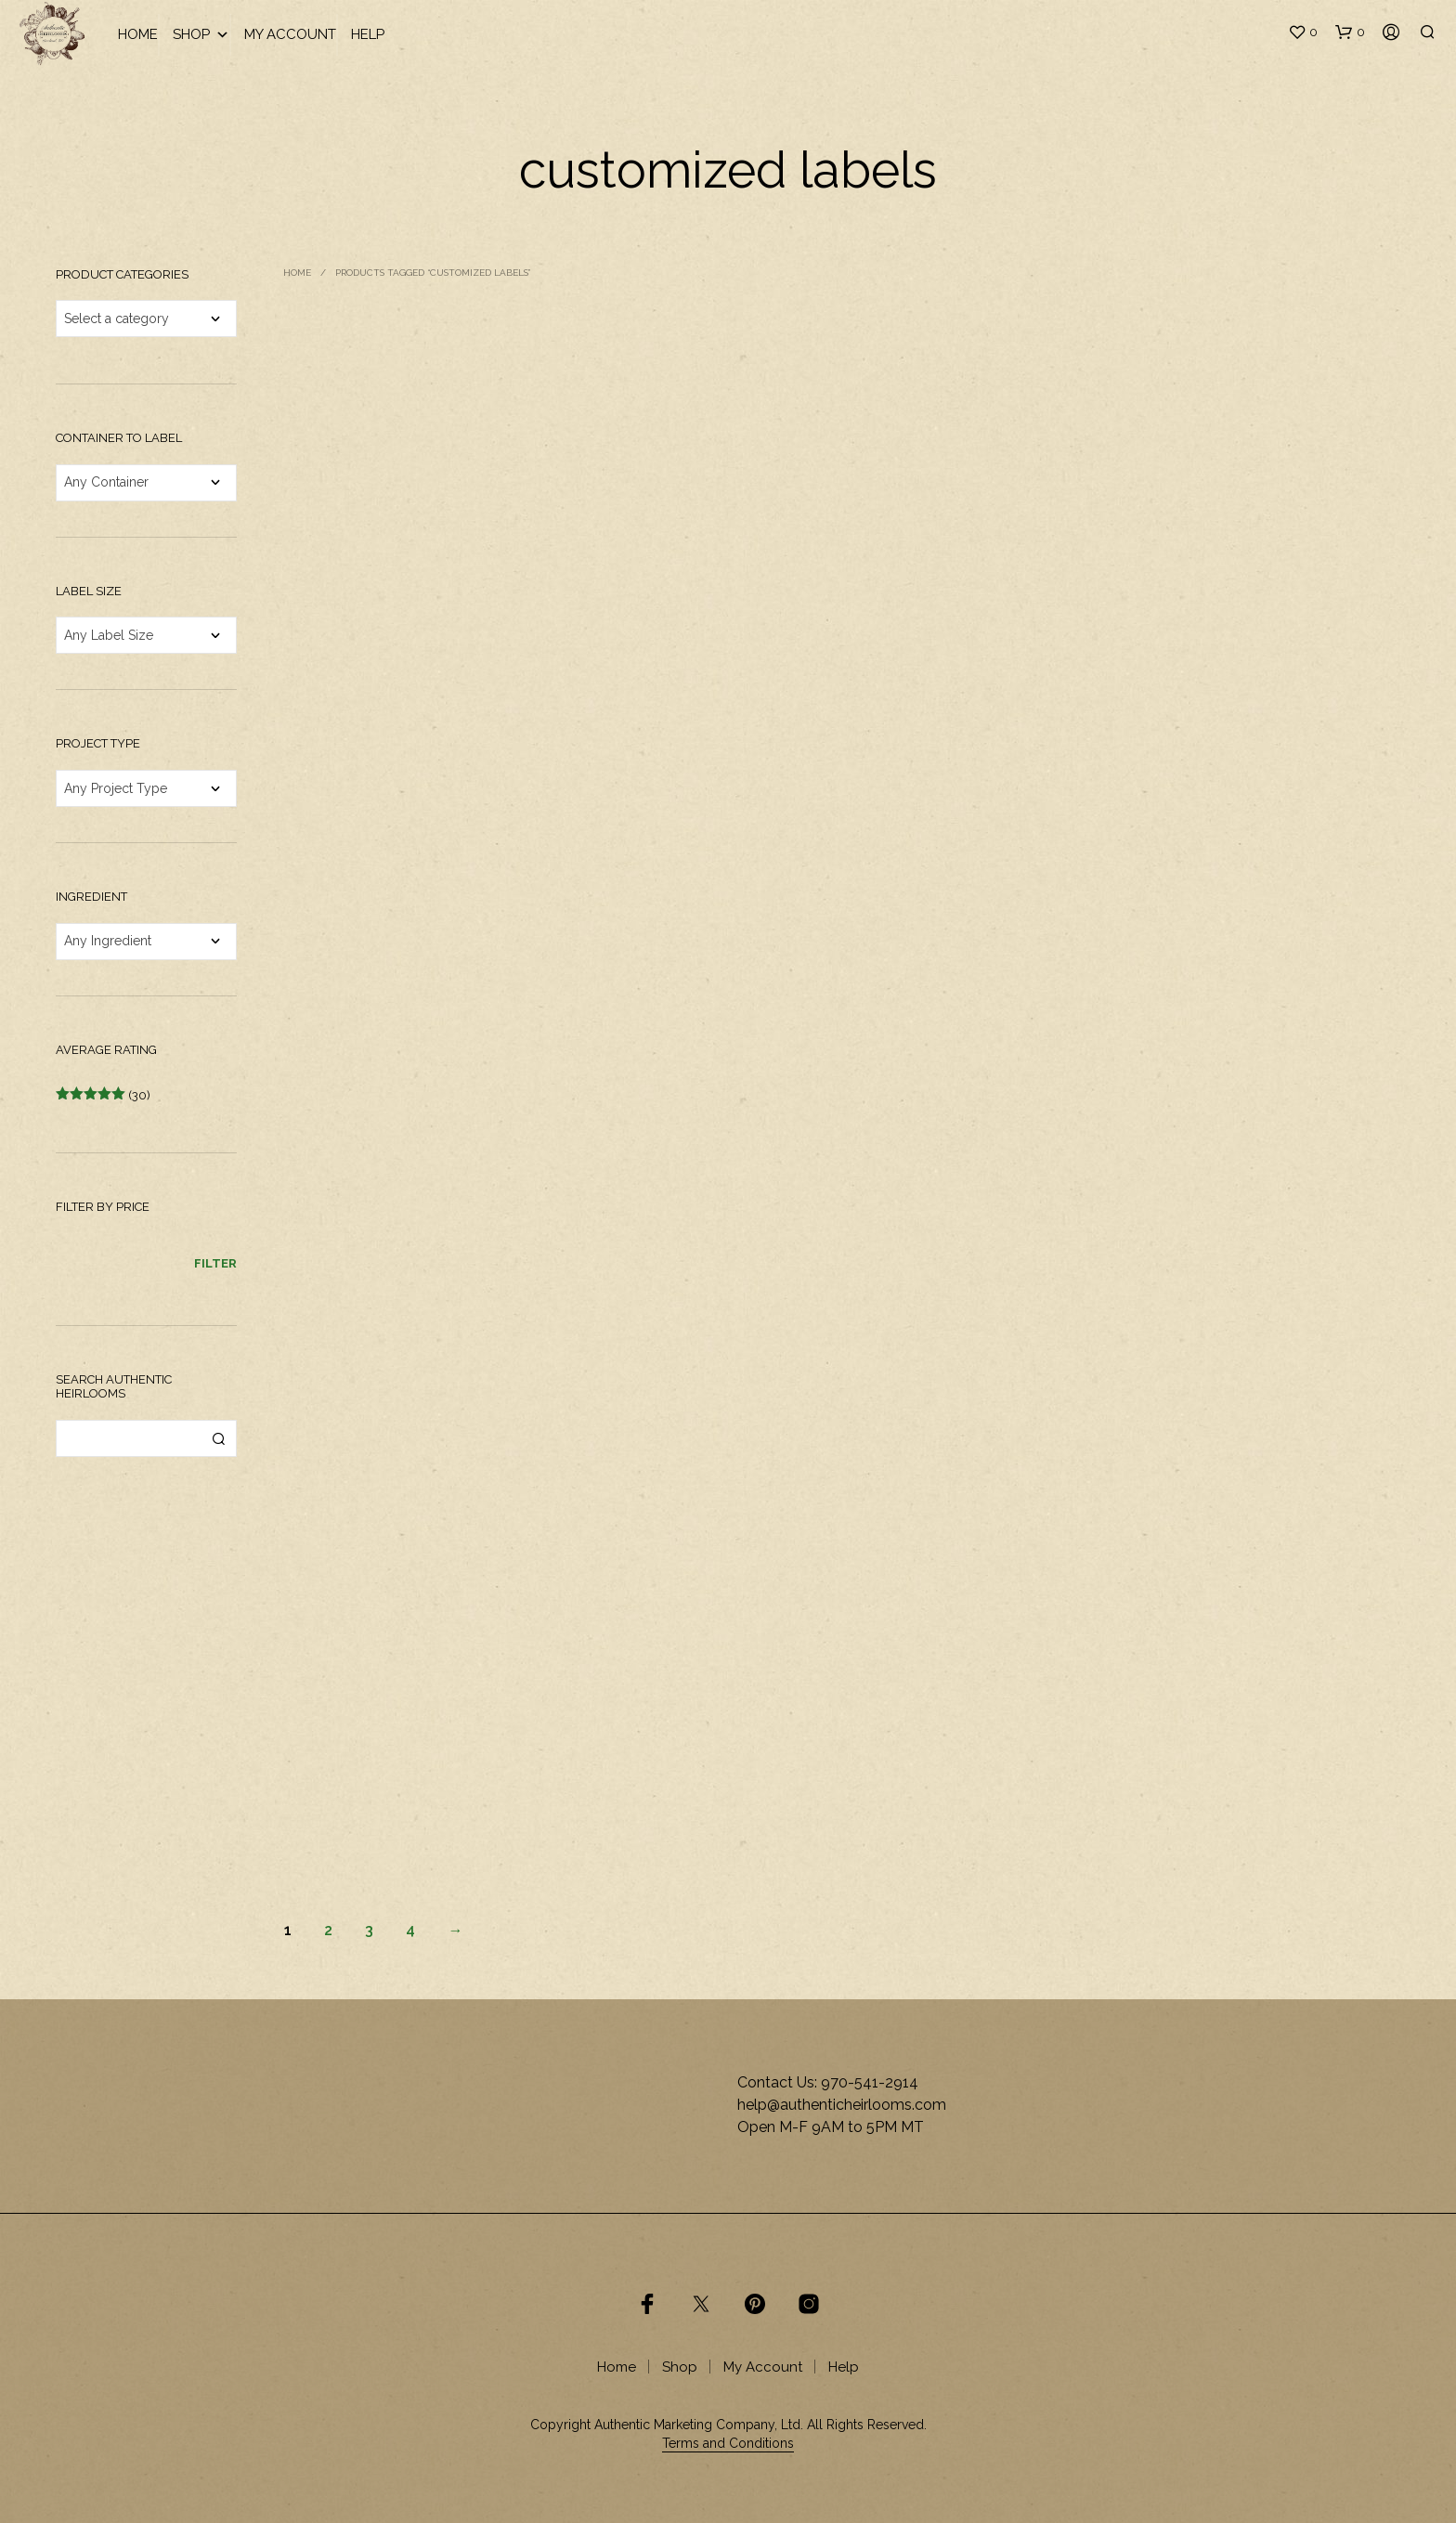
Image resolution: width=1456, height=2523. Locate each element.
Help (367, 34)
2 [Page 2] (328, 1930)
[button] (1303, 32)
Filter (215, 1263)
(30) (103, 1095)
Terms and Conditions (728, 2444)
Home (138, 34)
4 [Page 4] (410, 1930)
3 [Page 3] (369, 1930)
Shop (201, 35)
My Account (290, 34)
